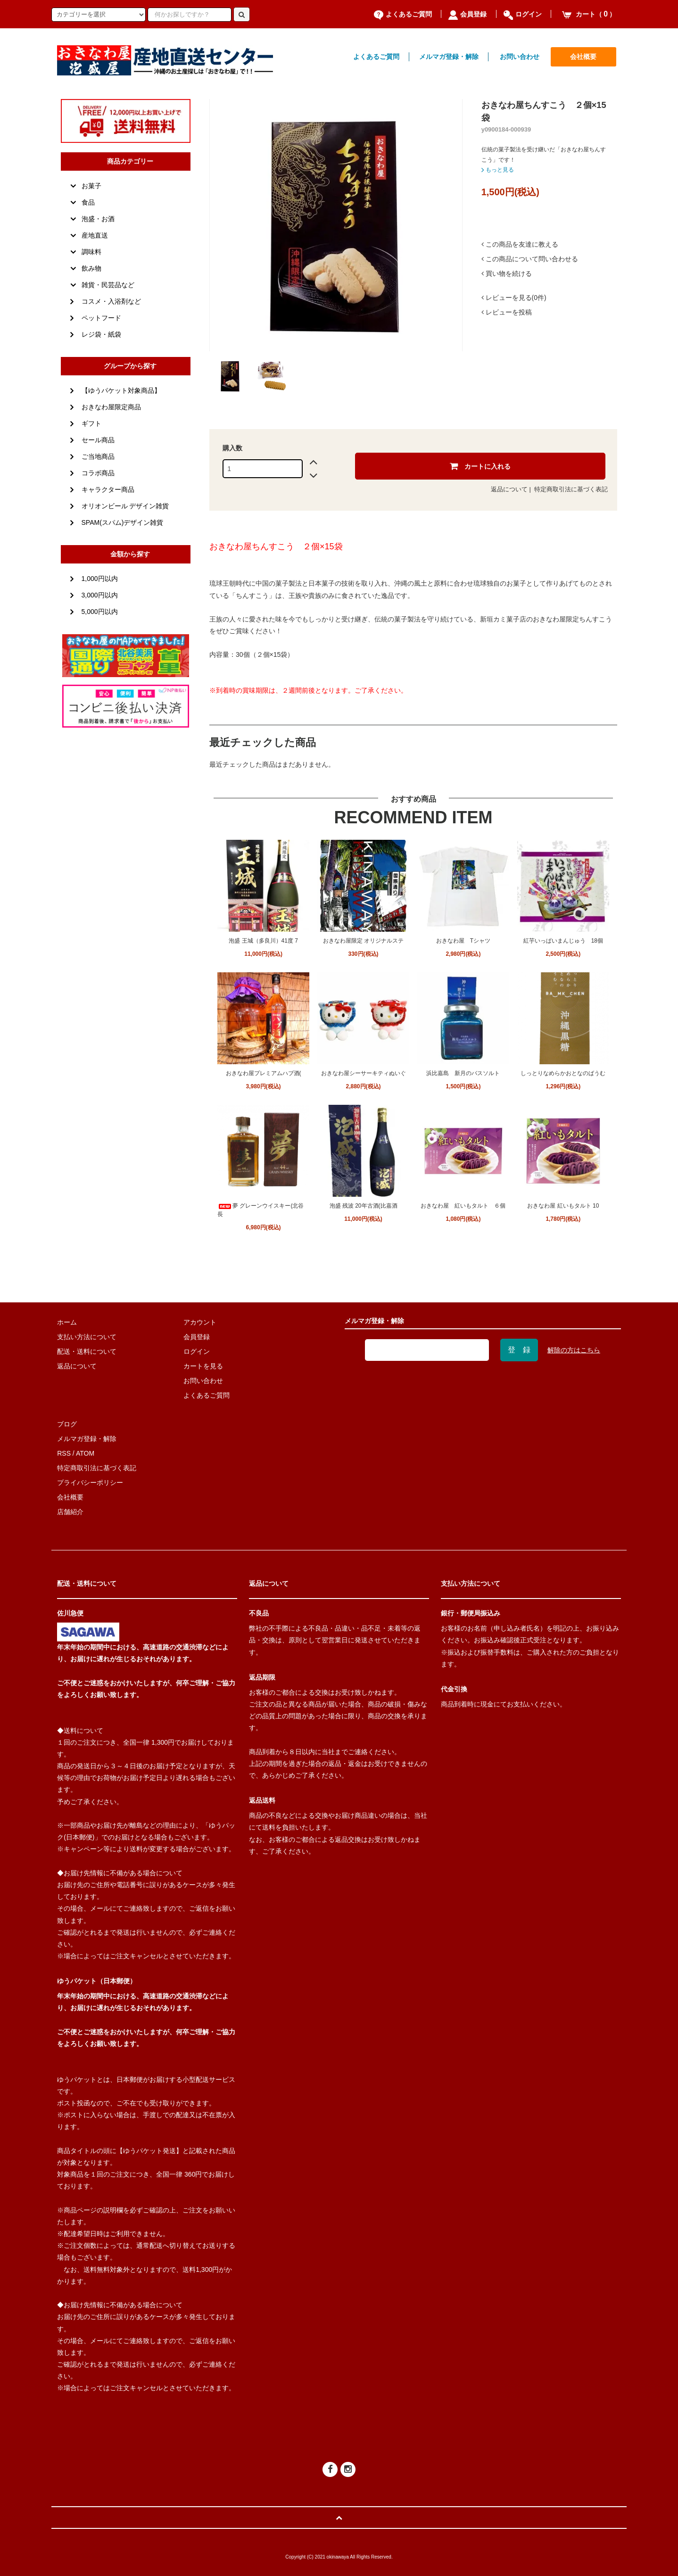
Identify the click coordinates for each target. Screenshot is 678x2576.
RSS (64, 1453)
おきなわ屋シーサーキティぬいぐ (363, 1073)
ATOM (85, 1453)
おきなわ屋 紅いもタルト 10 (563, 1205)
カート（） (588, 14)
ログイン (523, 14)
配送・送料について (86, 1351)
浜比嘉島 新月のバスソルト (463, 1073)
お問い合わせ (519, 56)
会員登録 (467, 14)
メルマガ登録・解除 (449, 56)
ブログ (67, 1424)
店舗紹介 (70, 1512)
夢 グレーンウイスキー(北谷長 (260, 1210)
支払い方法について (86, 1337)
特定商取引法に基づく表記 (571, 489)
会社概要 (583, 56)
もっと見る (497, 169)
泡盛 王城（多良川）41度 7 (263, 940)
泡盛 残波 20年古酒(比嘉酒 (363, 1205)
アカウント (199, 1322)
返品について (509, 489)
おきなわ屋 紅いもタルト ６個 (463, 1205)
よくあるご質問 (403, 14)
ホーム (67, 1322)
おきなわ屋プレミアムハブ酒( (263, 1073)
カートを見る (203, 1366)
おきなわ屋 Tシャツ (463, 940)
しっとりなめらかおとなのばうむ (563, 1073)
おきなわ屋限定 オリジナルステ (363, 940)
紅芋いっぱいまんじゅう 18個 (563, 940)
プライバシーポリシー (90, 1482)
